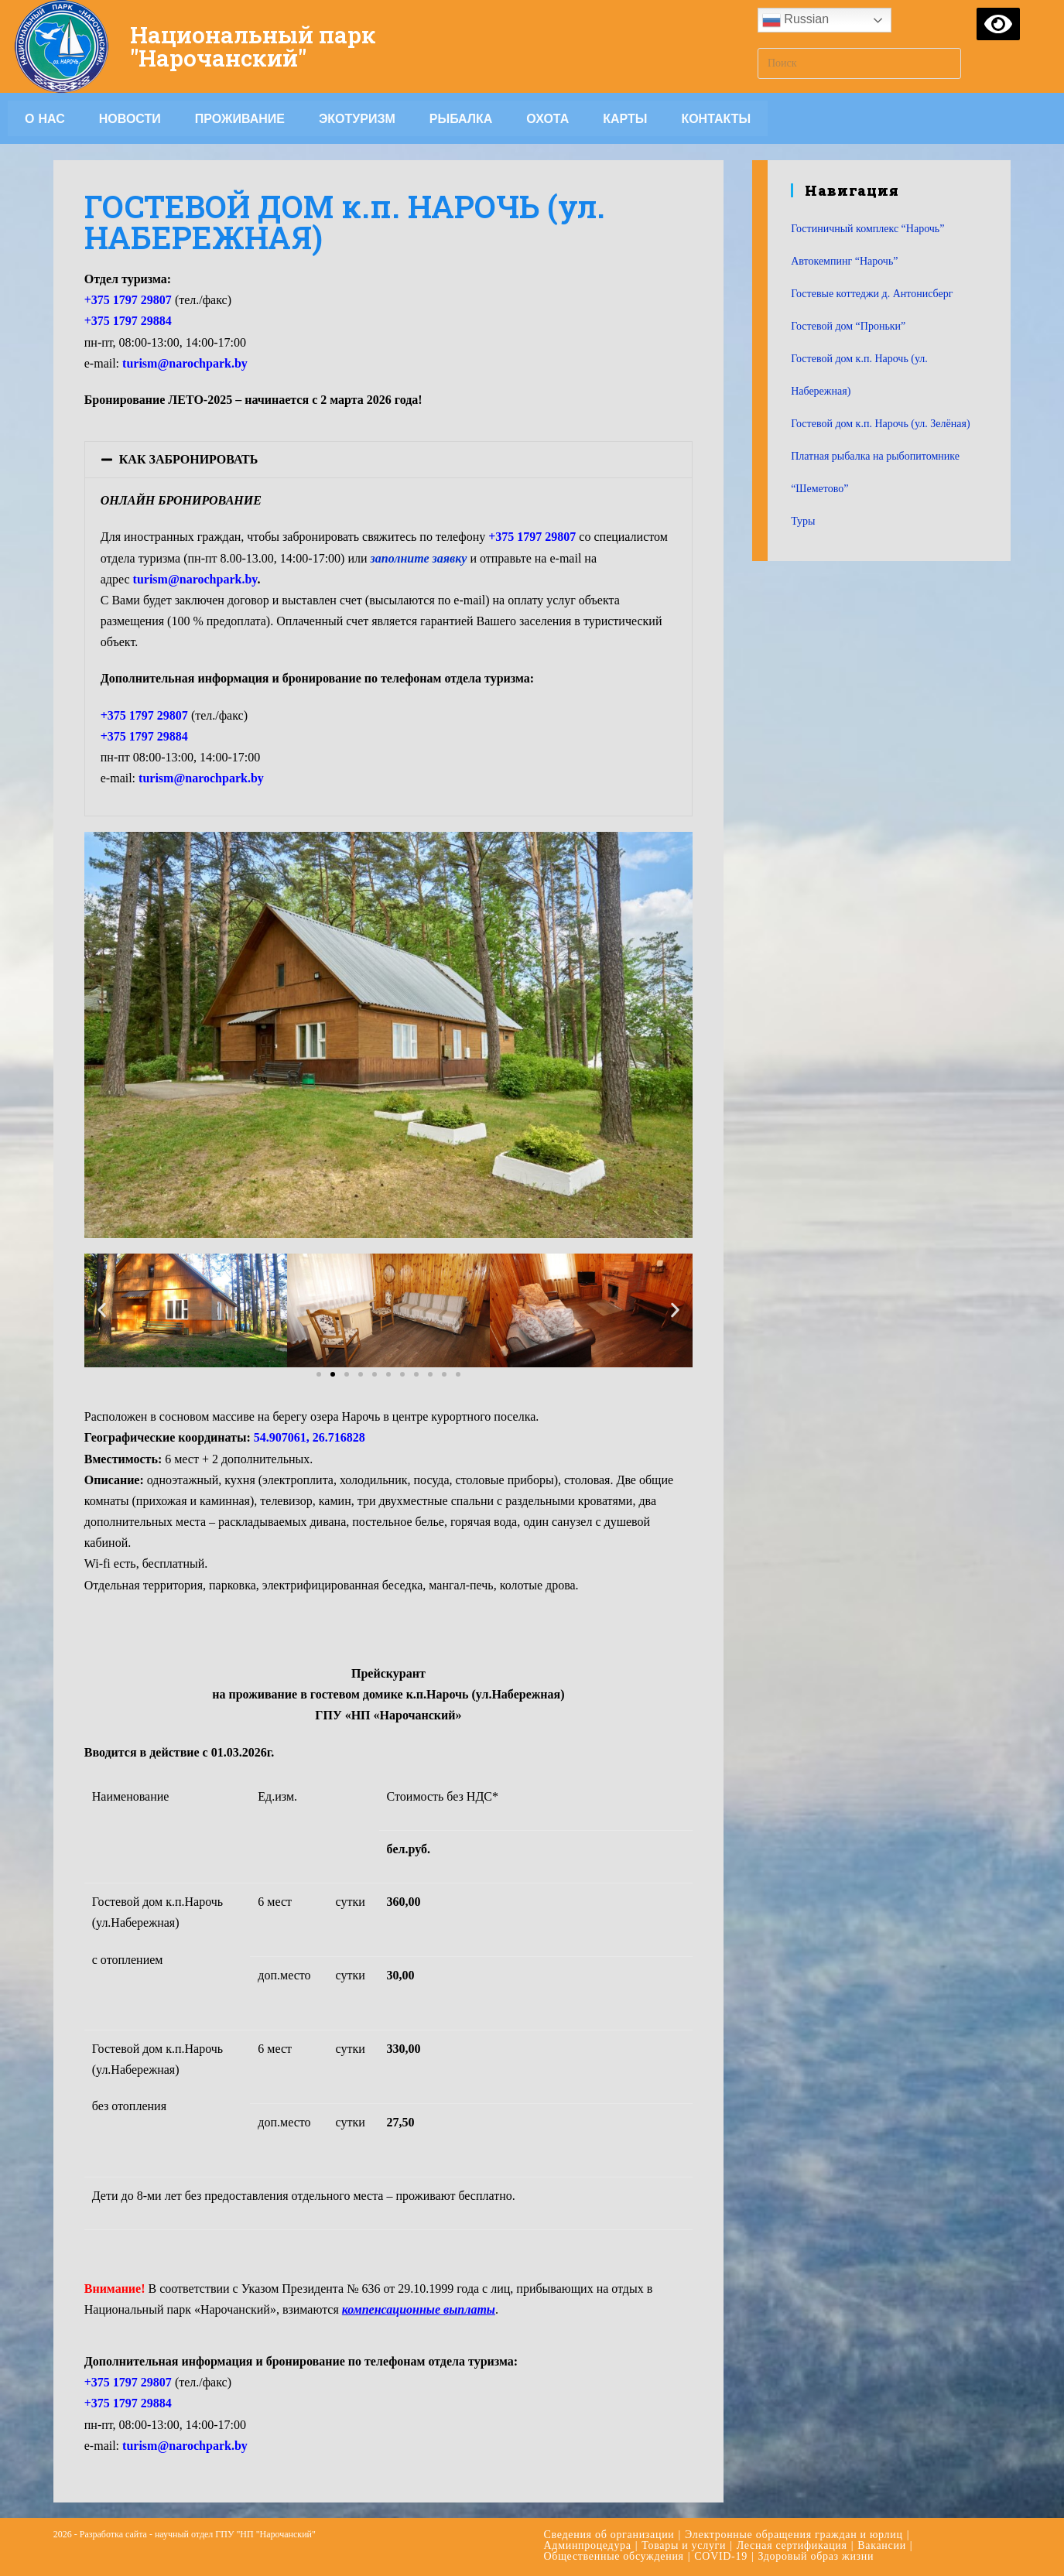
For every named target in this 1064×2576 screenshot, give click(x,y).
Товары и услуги (683, 2545)
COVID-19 (721, 2556)
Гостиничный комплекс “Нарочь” (867, 228)
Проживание (240, 118)
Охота (547, 118)
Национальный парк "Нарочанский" (254, 46)
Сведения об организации (609, 2534)
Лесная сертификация (792, 2545)
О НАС (45, 118)
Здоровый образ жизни (816, 2556)
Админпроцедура (587, 2545)
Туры (803, 521)
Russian (795, 20)
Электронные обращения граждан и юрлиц (794, 2534)
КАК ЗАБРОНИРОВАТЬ (188, 459)
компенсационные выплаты (418, 2309)
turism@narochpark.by (185, 363)
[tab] (388, 459)
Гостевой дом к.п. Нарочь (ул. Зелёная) (880, 423)
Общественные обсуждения (614, 2556)
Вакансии (881, 2545)
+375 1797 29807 (144, 715)
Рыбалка (461, 118)
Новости (130, 118)
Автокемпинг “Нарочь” (844, 261)
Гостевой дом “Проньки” (848, 326)
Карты (625, 118)
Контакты (716, 118)
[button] (318, 1374)
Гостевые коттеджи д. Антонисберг (872, 293)
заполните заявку (419, 558)
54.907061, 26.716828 (309, 1437)
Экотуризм (357, 118)
